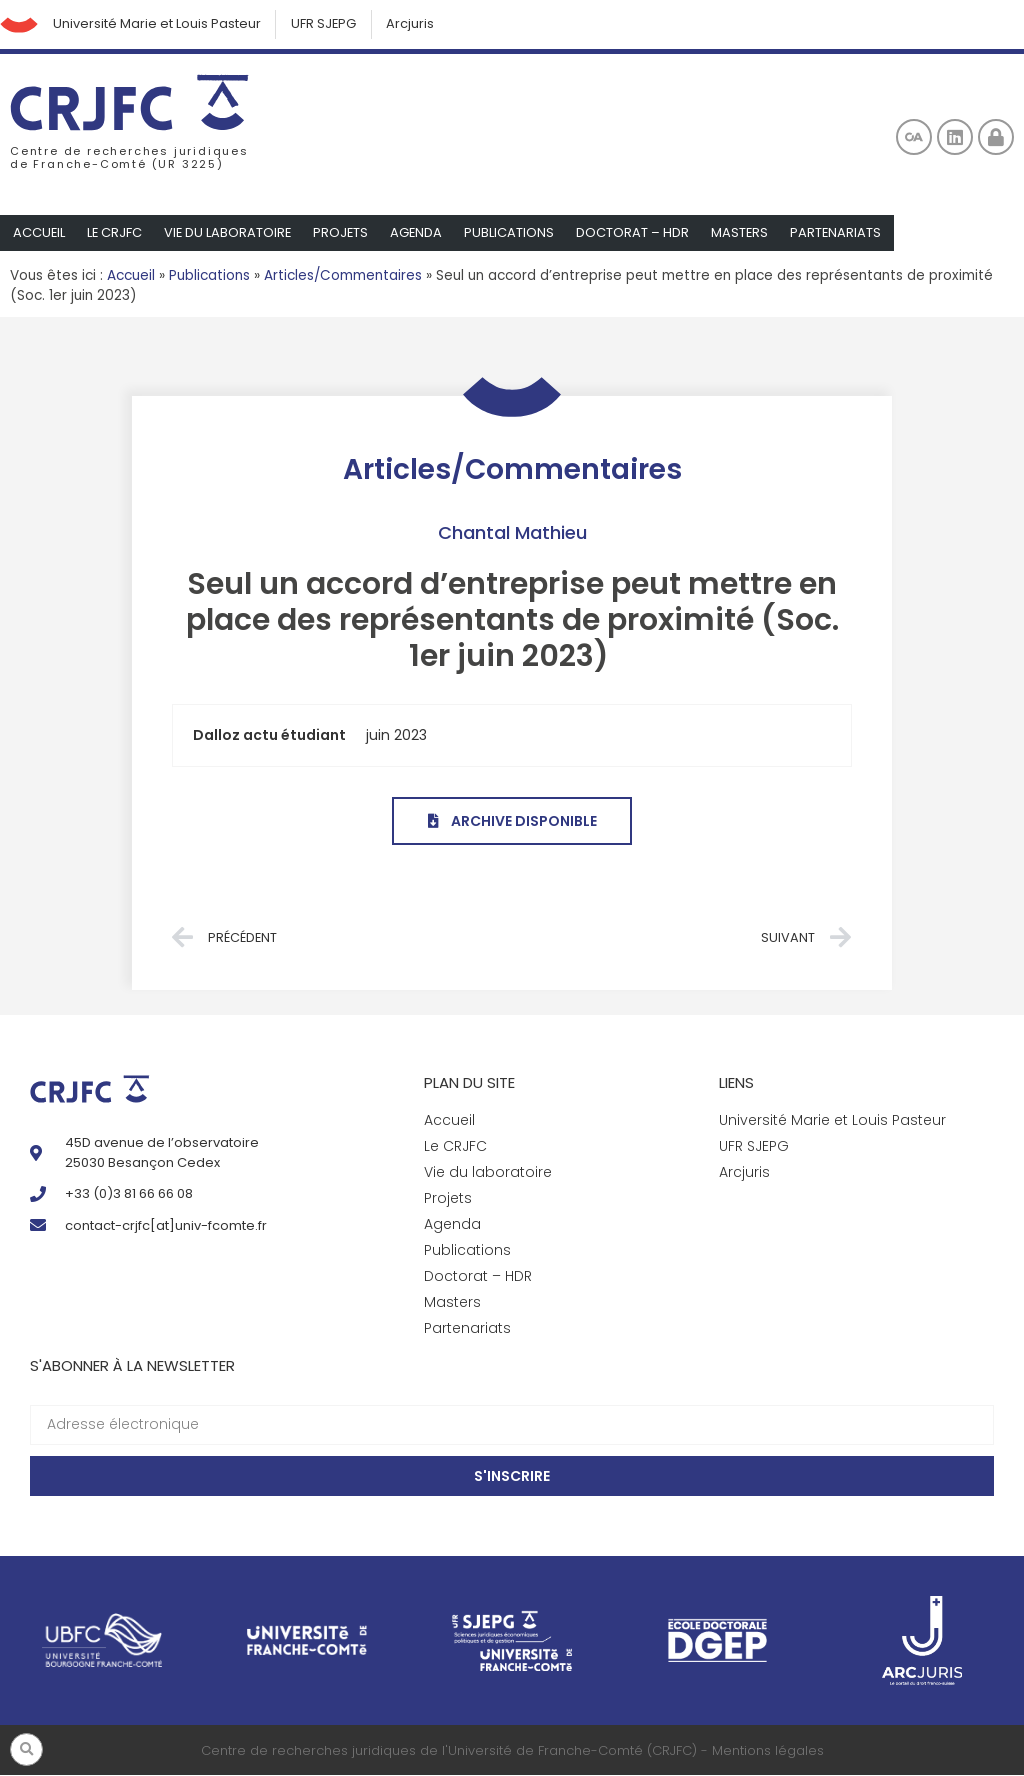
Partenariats (843, 233)
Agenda (421, 233)
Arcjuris (415, 24)
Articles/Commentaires (343, 276)
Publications (515, 233)
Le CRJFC (116, 233)
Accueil (39, 233)
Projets (345, 233)
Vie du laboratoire (230, 233)
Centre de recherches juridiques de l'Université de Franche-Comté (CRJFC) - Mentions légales (512, 1751)
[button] (26, 1749)
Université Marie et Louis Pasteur (159, 24)
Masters (746, 233)
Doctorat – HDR (638, 233)
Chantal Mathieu (512, 533)
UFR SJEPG (327, 24)
